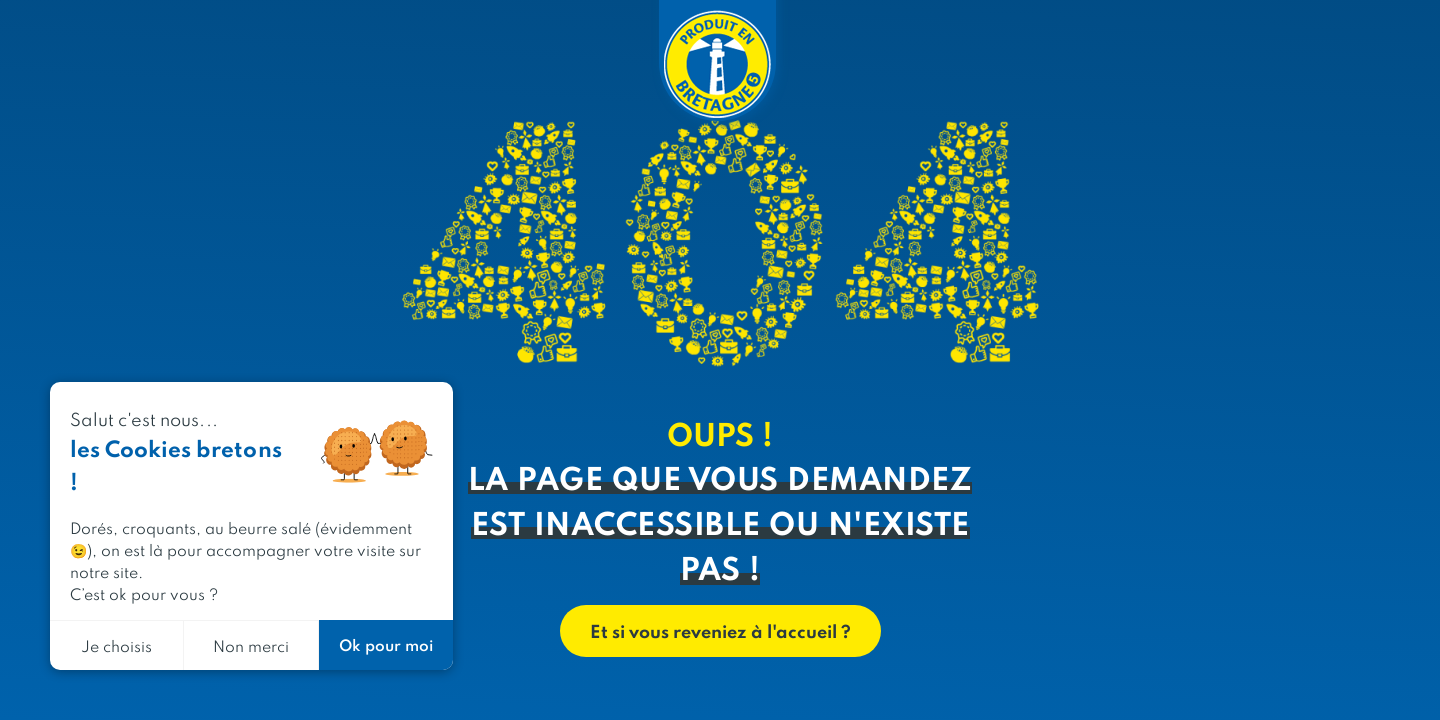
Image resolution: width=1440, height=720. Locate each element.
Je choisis (116, 645)
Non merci (251, 645)
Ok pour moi (386, 644)
